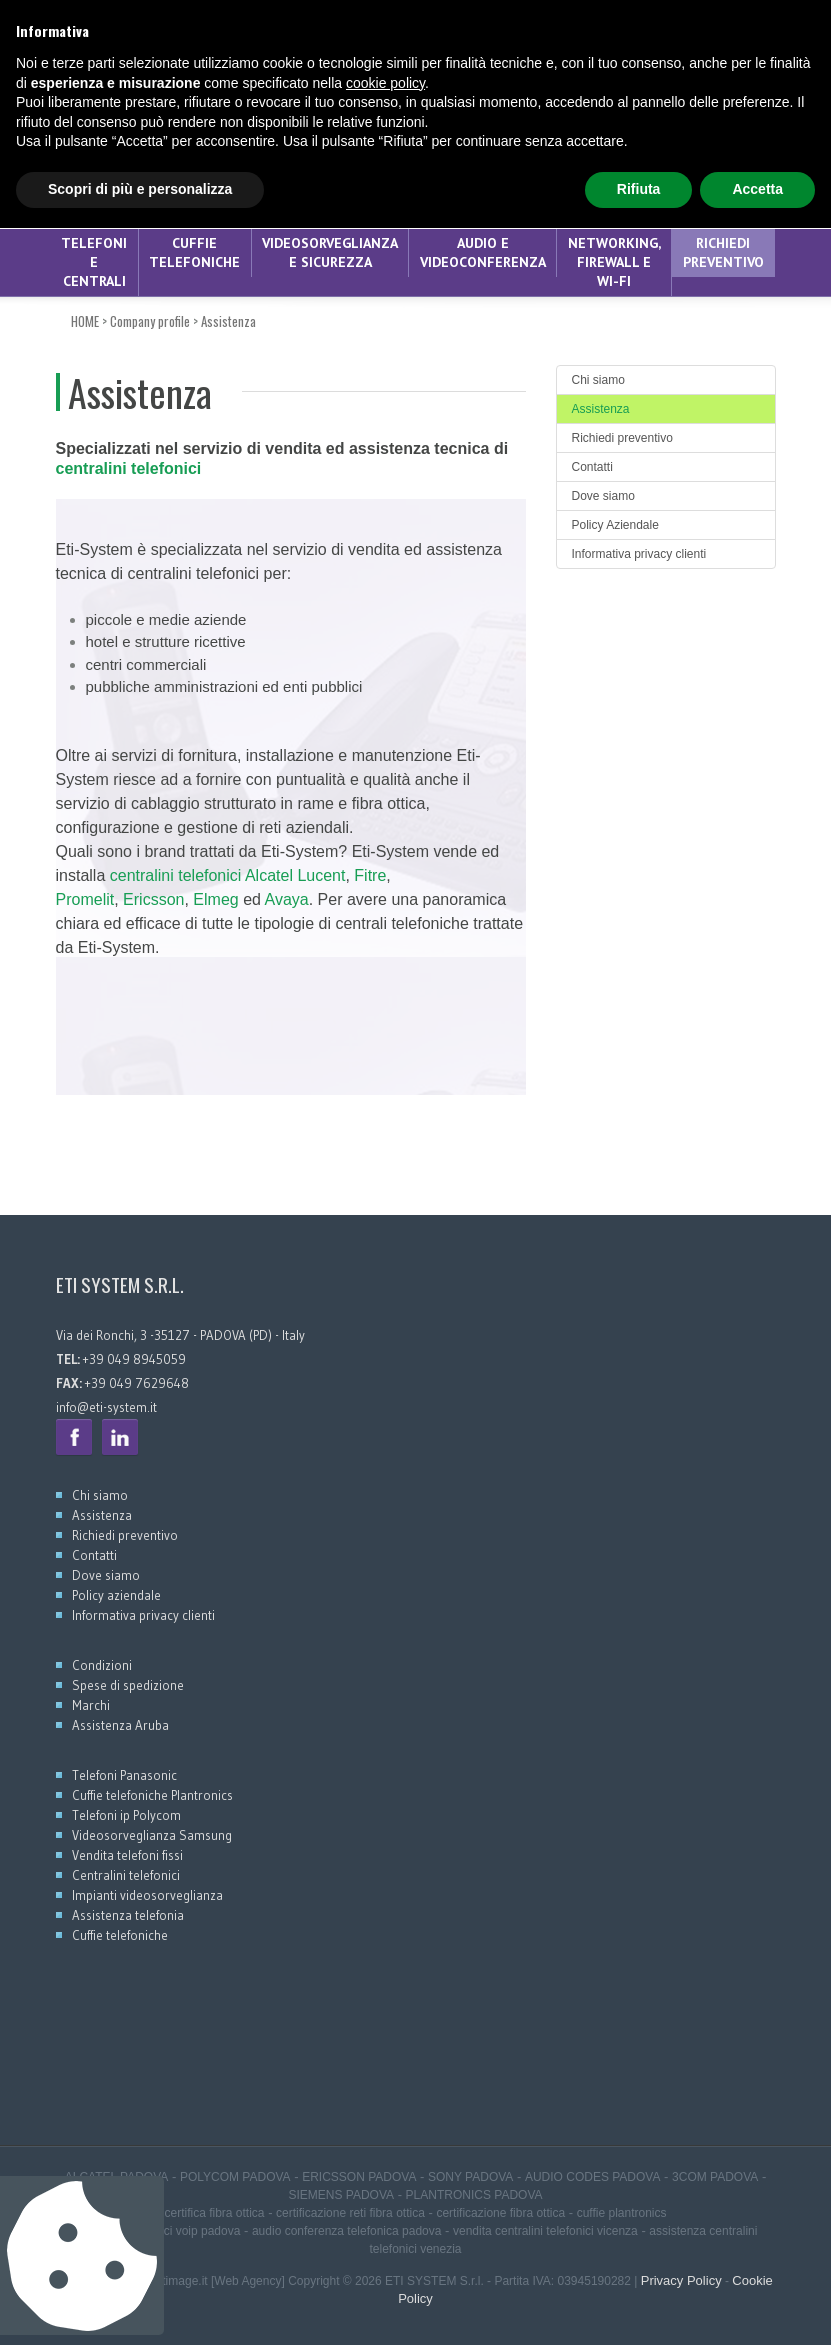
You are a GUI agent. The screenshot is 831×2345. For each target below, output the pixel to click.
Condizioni (102, 1665)
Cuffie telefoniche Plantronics (152, 1795)
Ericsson (153, 899)
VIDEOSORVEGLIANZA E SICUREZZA (330, 252)
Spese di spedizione (128, 1685)
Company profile (150, 321)
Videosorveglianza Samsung (152, 1835)
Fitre (370, 875)
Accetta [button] (757, 2306)
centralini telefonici (129, 468)
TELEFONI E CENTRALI (94, 262)
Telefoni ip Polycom (126, 1815)
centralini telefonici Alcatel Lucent (228, 875)
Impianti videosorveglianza (147, 1895)
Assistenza (228, 321)
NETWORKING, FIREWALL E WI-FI (614, 262)
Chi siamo (598, 380)
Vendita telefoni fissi (127, 1855)
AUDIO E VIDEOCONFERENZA (483, 252)
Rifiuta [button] (639, 2306)
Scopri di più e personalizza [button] (140, 2306)
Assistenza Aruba (120, 1725)
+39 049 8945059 (105, 46)
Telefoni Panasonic (124, 1775)
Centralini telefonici (126, 1875)
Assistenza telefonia (128, 1915)
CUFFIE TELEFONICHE (194, 252)
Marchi (91, 1705)
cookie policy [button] (385, 2200)
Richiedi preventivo (723, 252)
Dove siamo (603, 496)
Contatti (592, 467)
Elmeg (215, 899)
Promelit (85, 899)
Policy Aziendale (615, 525)
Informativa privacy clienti (639, 554)
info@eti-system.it (106, 1407)
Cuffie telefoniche (120, 1935)
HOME (85, 321)
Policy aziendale (116, 1595)
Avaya (287, 899)
